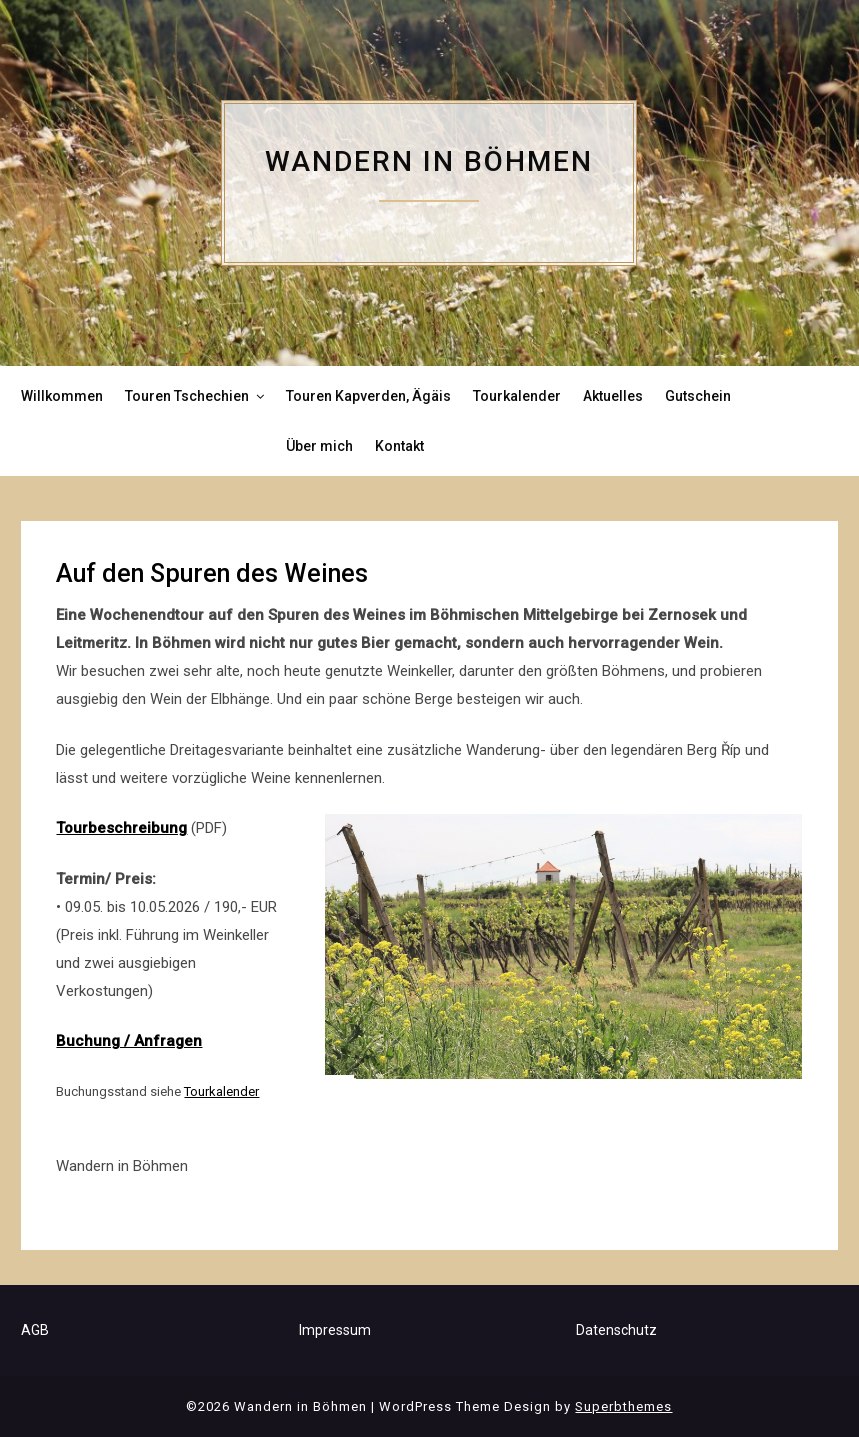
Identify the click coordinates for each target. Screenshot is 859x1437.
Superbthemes (623, 1406)
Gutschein (698, 396)
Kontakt (399, 446)
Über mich (319, 446)
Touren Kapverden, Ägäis (368, 396)
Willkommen (62, 396)
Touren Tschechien (187, 396)
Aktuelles (613, 396)
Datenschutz (616, 1330)
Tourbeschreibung (121, 828)
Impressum (335, 1330)
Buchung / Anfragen (129, 1041)
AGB (35, 1330)
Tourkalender (517, 396)
